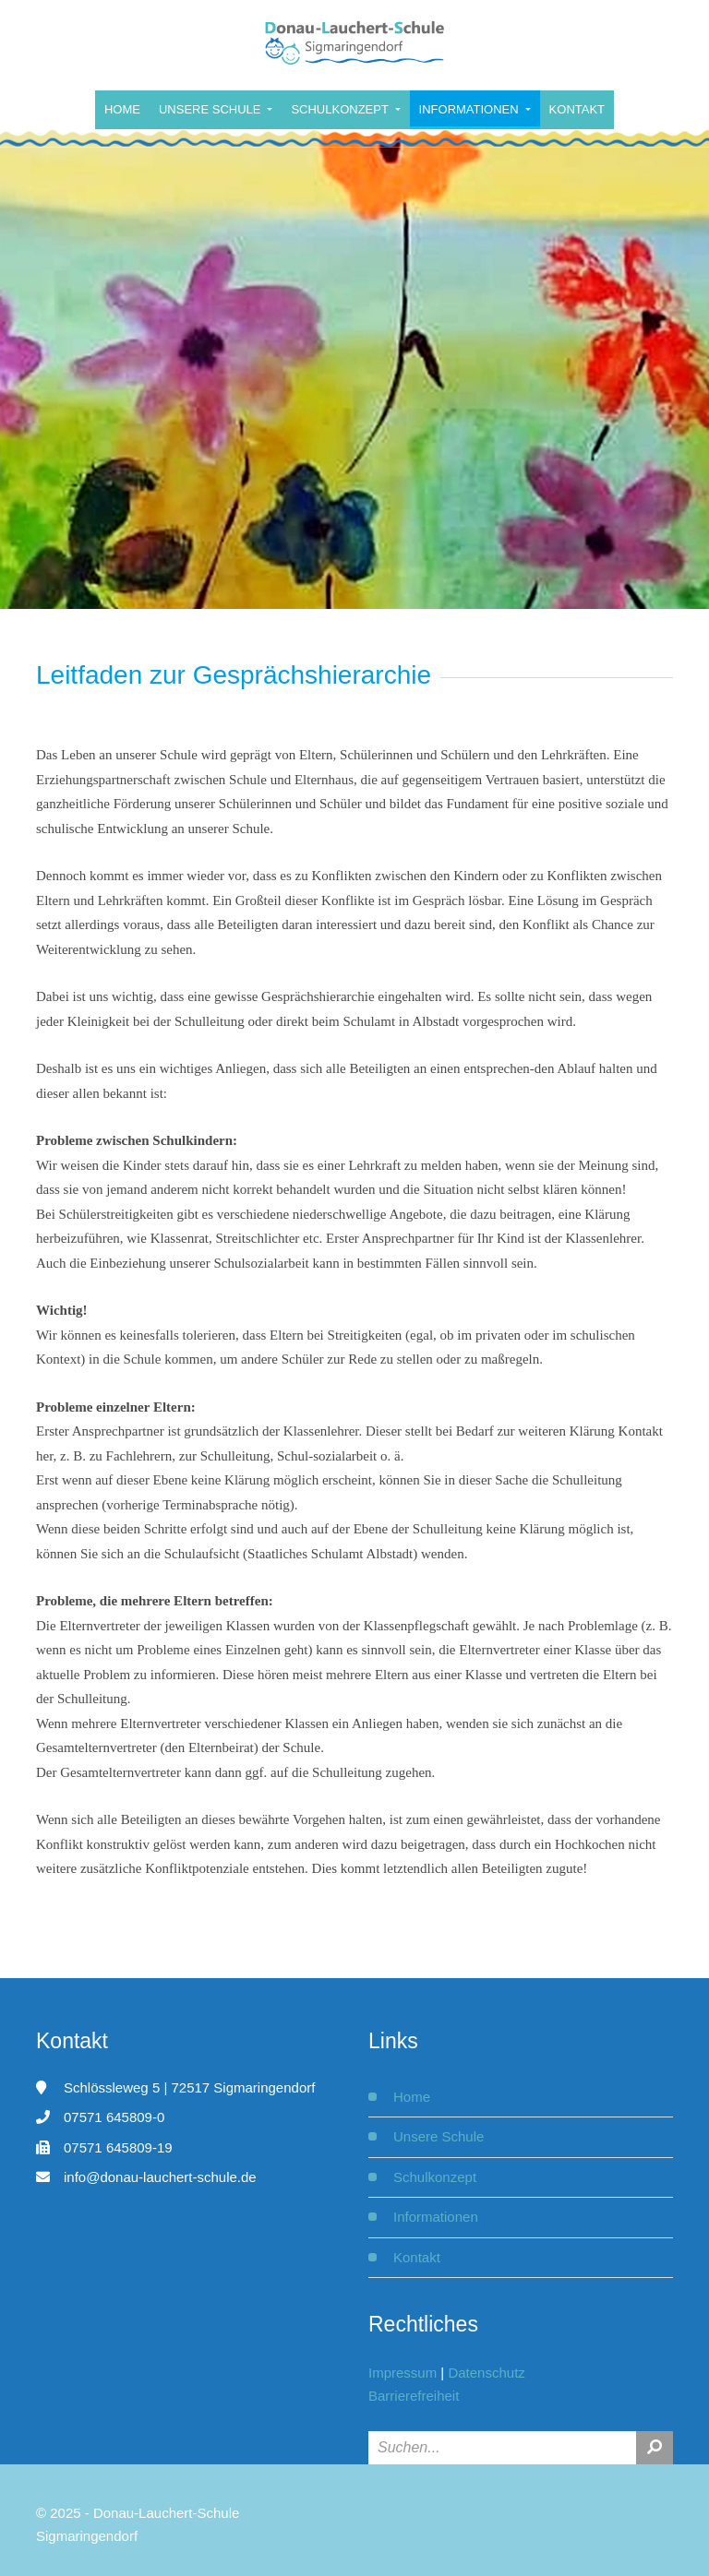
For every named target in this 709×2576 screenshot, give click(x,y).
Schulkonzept (341, 109)
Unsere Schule (211, 109)
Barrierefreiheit (413, 2395)
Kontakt (577, 109)
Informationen (471, 109)
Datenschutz (486, 2372)
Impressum (402, 2372)
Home (122, 109)
